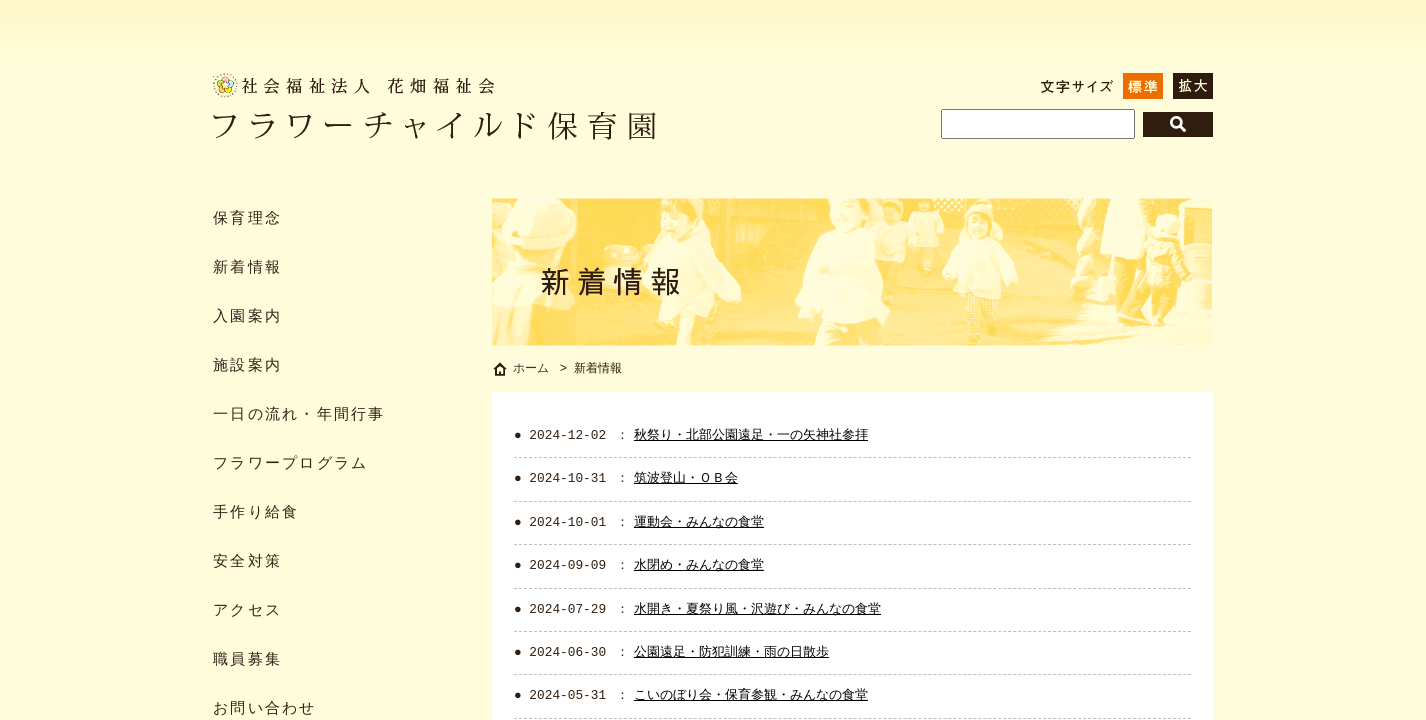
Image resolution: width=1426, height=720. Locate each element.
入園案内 (247, 317)
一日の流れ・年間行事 (299, 415)
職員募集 (247, 660)
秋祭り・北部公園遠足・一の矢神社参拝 (751, 438)
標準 (1143, 86)
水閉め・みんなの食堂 (699, 568)
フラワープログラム (290, 464)
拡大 (1193, 86)
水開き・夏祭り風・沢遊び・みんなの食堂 (757, 612)
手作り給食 (256, 513)
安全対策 (247, 562)
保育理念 (247, 219)
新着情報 (247, 268)
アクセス (247, 611)
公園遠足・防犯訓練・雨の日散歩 (731, 655)
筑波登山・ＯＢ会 (686, 481)
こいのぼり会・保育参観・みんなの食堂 (751, 698)
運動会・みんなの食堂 (699, 525)
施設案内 (247, 366)
